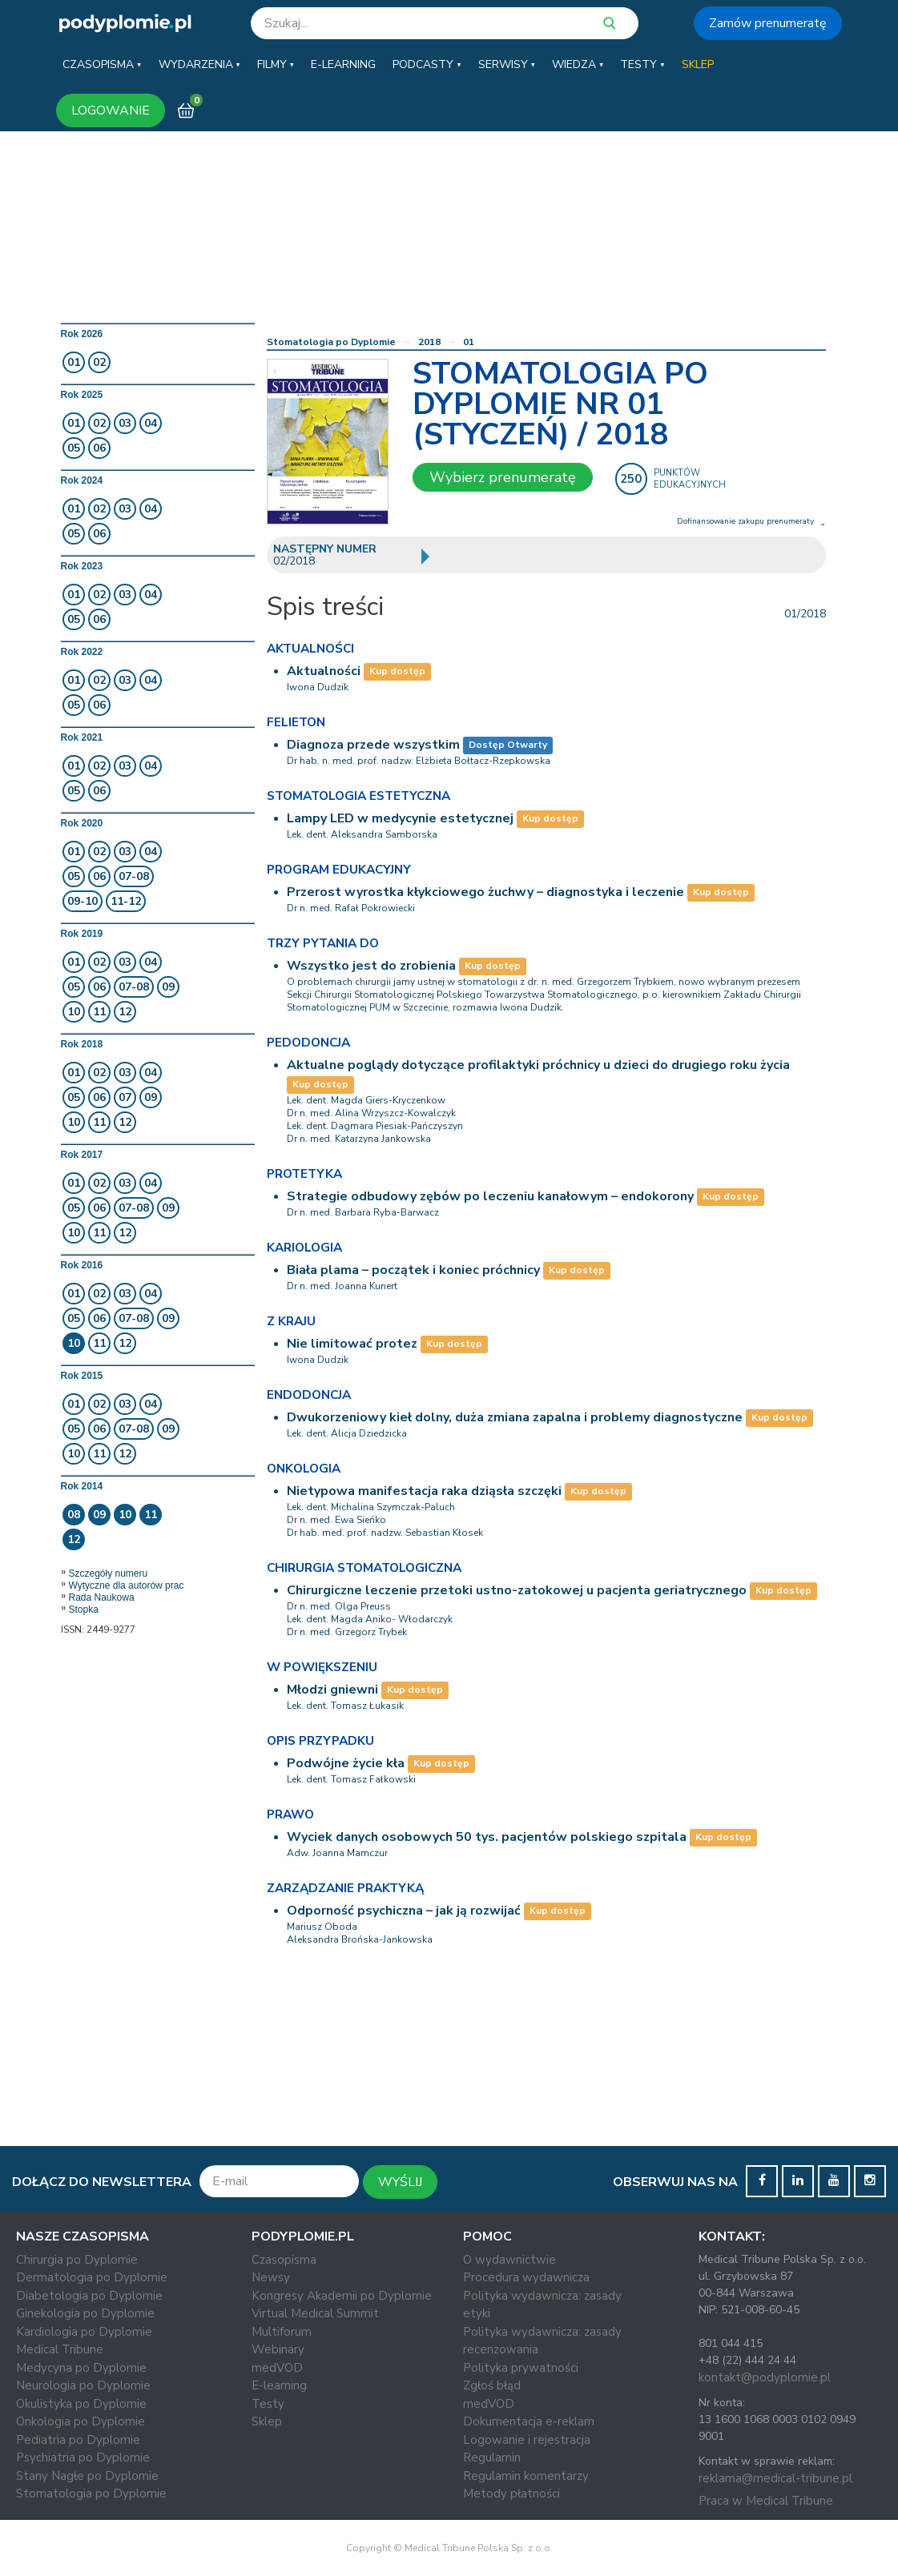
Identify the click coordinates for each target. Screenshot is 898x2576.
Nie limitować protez (352, 1343)
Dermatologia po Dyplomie (91, 2277)
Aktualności (323, 671)
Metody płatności (511, 2494)
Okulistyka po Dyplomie (81, 2404)
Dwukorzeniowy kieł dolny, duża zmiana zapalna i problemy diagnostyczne (515, 1417)
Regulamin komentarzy (526, 2476)
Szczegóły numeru (108, 1573)
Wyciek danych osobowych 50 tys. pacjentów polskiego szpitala (487, 1837)
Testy (268, 2404)
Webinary (278, 2349)
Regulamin (492, 2457)
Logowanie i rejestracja (526, 2440)
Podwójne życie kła (346, 1763)
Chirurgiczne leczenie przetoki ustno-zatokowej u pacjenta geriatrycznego (517, 1590)
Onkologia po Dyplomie (80, 2421)
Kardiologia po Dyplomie (84, 2332)
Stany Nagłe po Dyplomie (87, 2476)
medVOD (277, 2368)
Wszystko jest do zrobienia (371, 966)
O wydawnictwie (509, 2260)
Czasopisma (284, 2260)
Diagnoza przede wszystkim (373, 745)
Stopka (84, 1609)
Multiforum (282, 2332)
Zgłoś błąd (492, 2385)
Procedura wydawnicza (526, 2277)
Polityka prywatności (520, 2368)
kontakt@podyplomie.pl (765, 2377)
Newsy (271, 2277)
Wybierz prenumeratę (502, 477)
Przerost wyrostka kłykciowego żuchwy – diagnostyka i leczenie (485, 892)
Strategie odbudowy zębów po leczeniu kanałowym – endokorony (490, 1196)
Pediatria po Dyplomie (78, 2440)
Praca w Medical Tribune (766, 2501)
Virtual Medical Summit (315, 2313)
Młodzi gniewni (332, 1689)
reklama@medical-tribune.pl (775, 2478)
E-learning (279, 2385)
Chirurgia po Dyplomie (77, 2260)
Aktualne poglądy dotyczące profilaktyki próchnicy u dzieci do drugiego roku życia (538, 1065)
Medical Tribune (59, 2349)
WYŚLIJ (400, 2182)
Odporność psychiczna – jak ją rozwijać (404, 1910)
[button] (101, 64)
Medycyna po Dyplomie (81, 2368)
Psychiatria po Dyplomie (83, 2457)
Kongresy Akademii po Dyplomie (342, 2296)
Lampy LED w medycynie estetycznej (400, 818)
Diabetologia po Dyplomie (89, 2296)
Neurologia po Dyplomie (83, 2385)
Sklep (267, 2421)
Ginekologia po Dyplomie (85, 2313)
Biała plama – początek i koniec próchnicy (413, 1270)
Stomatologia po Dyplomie (331, 342)
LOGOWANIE (110, 110)
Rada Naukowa (102, 1597)
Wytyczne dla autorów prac (126, 1585)
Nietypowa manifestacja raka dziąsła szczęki (424, 1491)
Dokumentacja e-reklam (528, 2421)
